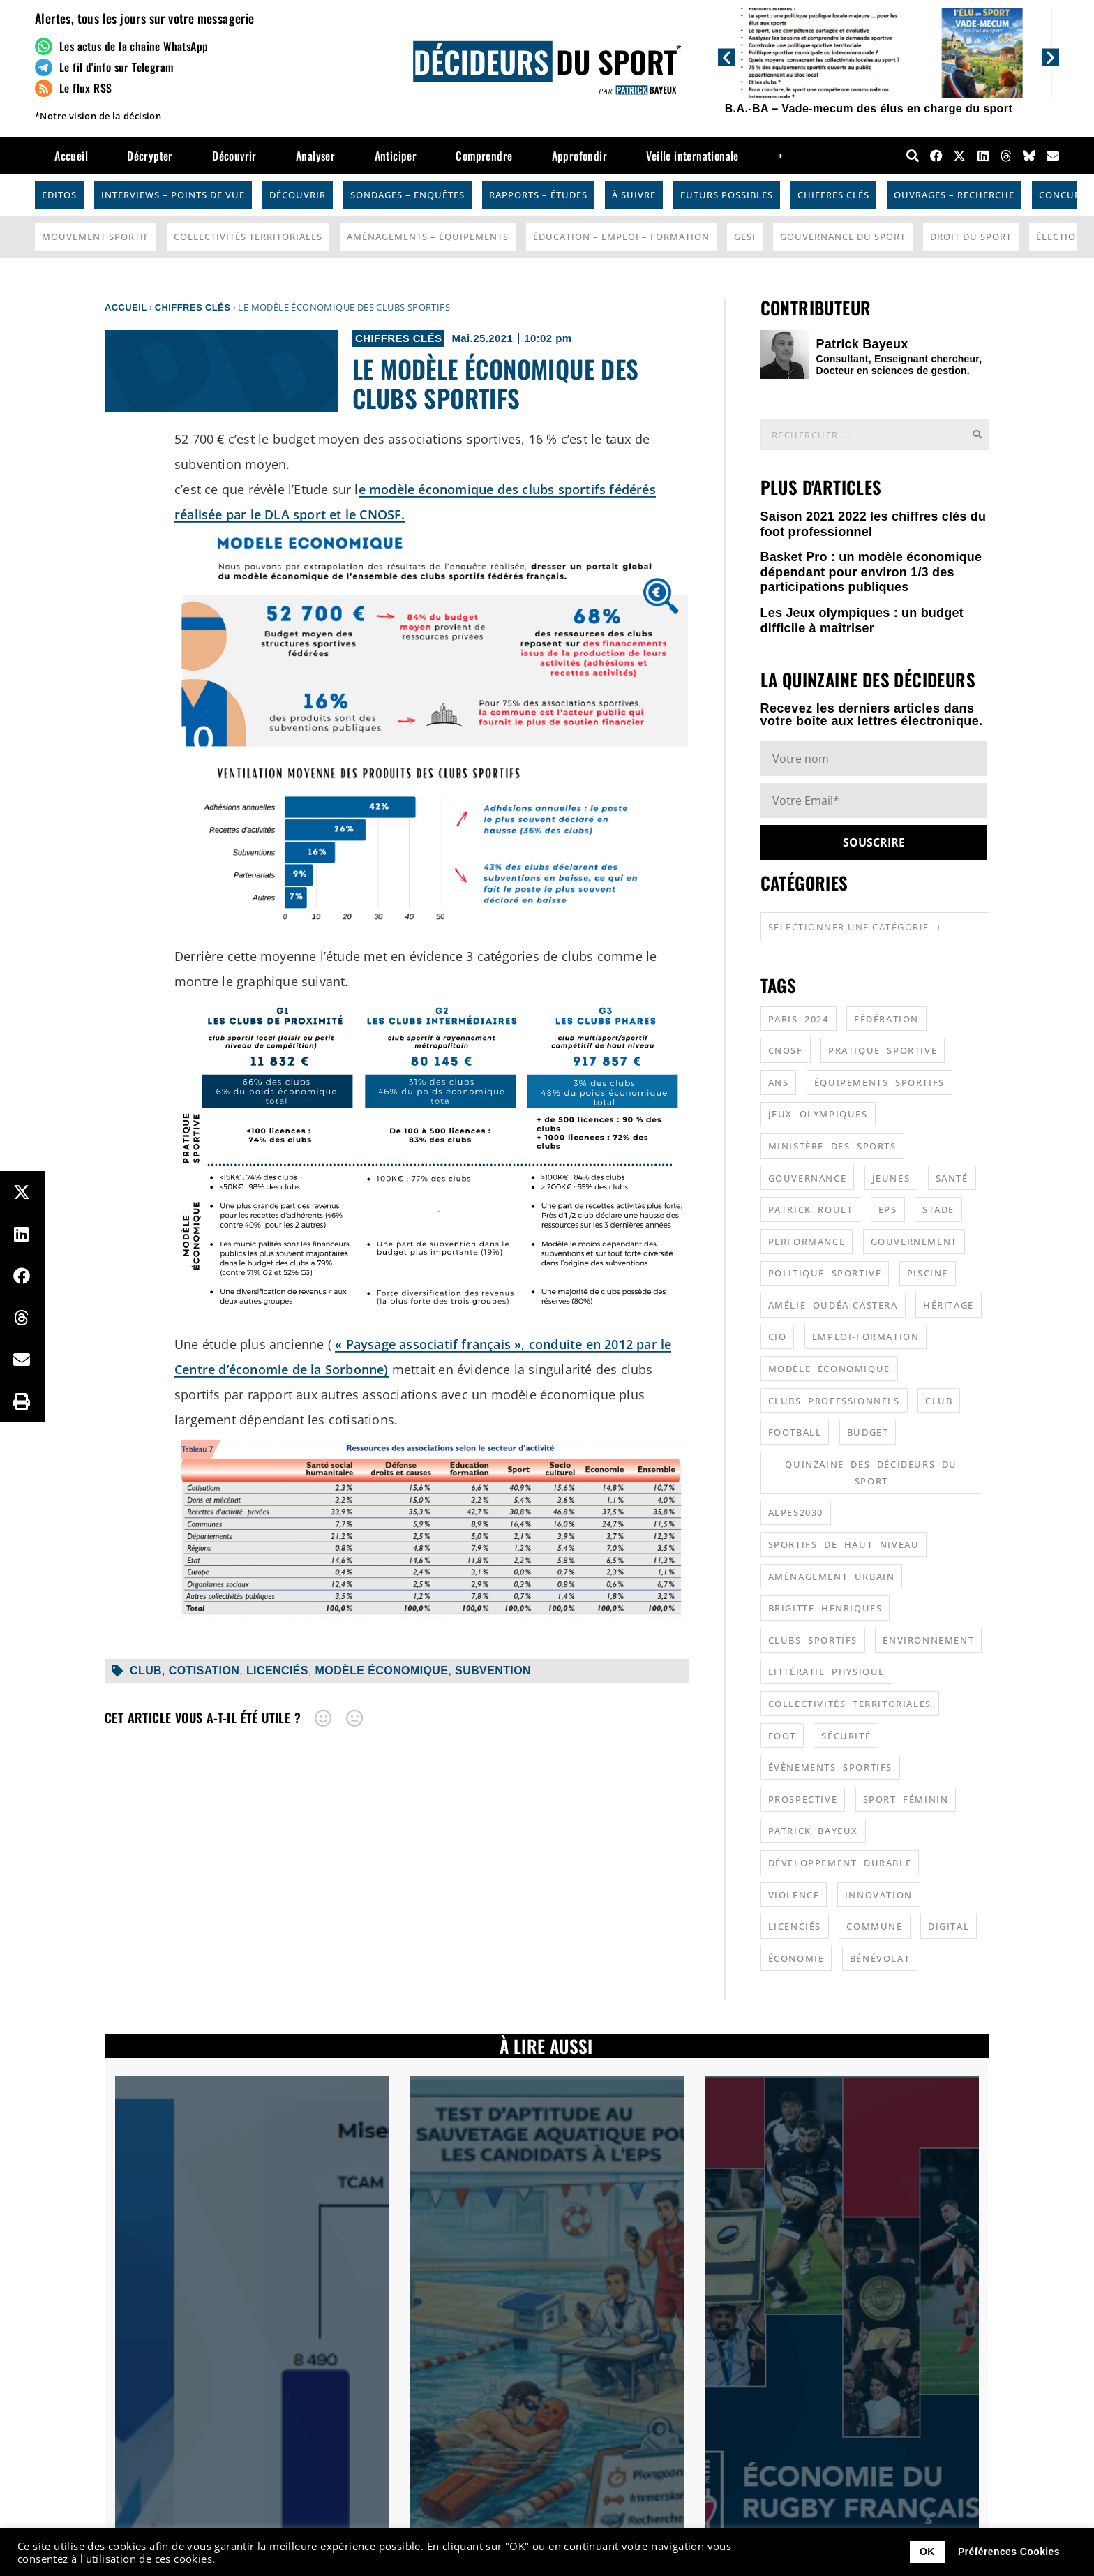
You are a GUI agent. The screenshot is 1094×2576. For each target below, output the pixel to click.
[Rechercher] (977, 434)
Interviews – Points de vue (173, 194)
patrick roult (810, 1209)
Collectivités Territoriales (248, 236)
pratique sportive (882, 1050)
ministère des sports (832, 1146)
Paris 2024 (798, 1019)
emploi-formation (866, 1336)
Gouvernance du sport (843, 236)
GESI (745, 236)
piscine (927, 1273)
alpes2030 (795, 1512)
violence (794, 1895)
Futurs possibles (726, 194)
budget (868, 1432)
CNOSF (785, 1050)
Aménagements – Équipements (428, 236)
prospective (803, 1799)
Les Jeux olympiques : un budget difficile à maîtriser (862, 620)
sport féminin (906, 1799)
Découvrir (234, 155)
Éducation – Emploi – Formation (621, 236)
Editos (59, 194)
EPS (887, 1209)
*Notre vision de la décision (98, 116)
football (795, 1432)
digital (948, 1926)
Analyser (315, 155)
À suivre (634, 194)
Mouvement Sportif (95, 236)
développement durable (840, 1862)
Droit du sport (971, 236)
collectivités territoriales (849, 1703)
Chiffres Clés (833, 194)
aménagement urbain (831, 1576)
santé (952, 1178)
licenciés (277, 1670)
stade (938, 1209)
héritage (948, 1305)
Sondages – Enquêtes (407, 194)
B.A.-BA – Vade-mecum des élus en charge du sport (869, 108)
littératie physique (826, 1671)
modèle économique (382, 1670)
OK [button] (927, 2551)
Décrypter (150, 155)
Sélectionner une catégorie (855, 927)
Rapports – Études (538, 194)
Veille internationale (692, 155)
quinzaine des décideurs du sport (871, 1472)
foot (782, 1735)
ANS (778, 1082)
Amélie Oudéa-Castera (833, 1305)
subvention (493, 1670)
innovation (879, 1895)
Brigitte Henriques (825, 1608)
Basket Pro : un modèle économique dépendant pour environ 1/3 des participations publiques (871, 572)
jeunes (891, 1178)
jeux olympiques (818, 1114)
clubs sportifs (812, 1640)
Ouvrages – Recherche (954, 194)
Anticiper (396, 155)
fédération (886, 1019)
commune (874, 1926)
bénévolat (880, 1958)
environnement (928, 1640)
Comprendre (484, 155)
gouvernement (914, 1241)
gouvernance (807, 1178)
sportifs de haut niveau (844, 1544)
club (146, 1670)
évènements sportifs (830, 1767)
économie (796, 1958)
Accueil (71, 155)
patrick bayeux (813, 1830)
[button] (726, 57)
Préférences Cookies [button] (1009, 2551)
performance (807, 1241)
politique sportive (825, 1273)
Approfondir (579, 155)
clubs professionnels (834, 1400)
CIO (777, 1336)
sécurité (846, 1735)
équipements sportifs (879, 1082)
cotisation (204, 1670)
